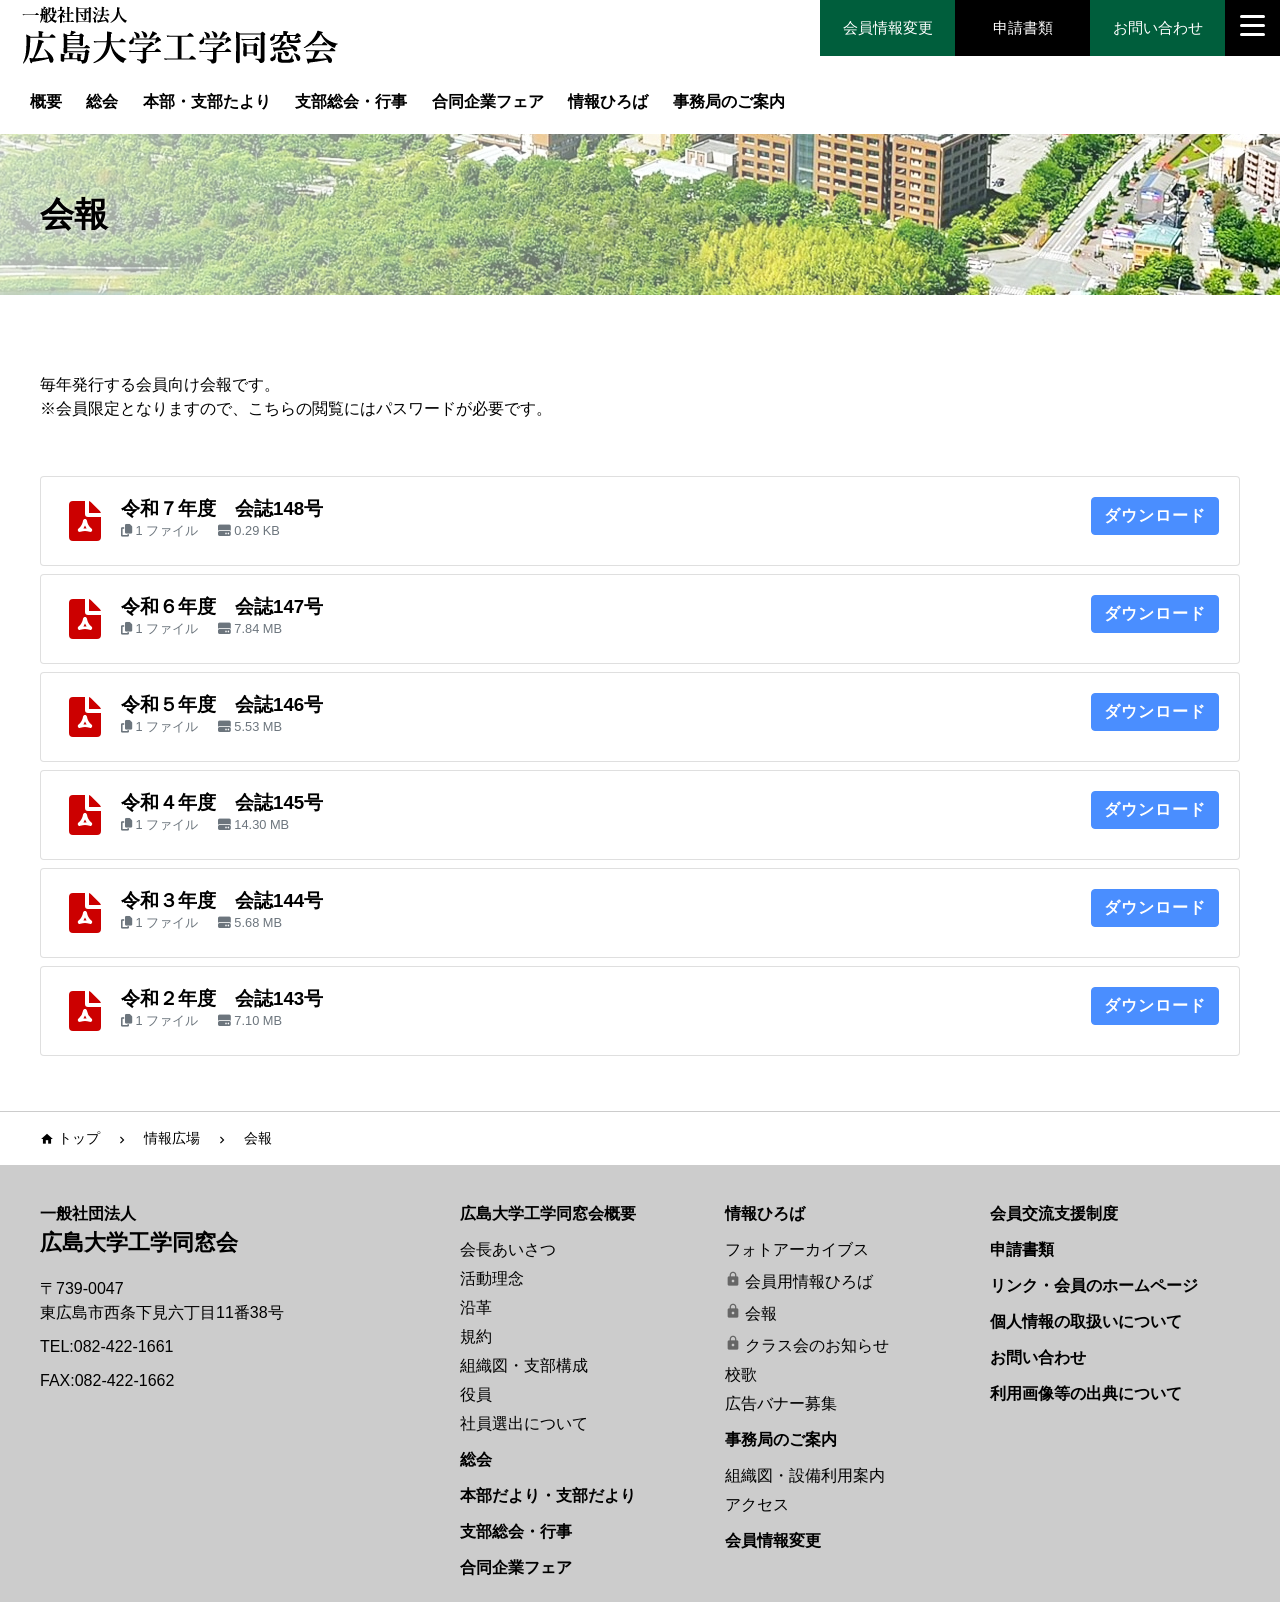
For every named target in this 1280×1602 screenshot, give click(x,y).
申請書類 (1023, 27)
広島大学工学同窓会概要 (548, 1213)
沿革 (476, 1307)
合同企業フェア (488, 101)
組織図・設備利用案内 (805, 1475)
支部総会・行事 (351, 101)
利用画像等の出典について (1086, 1393)
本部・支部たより (207, 101)
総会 (102, 101)
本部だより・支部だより (548, 1495)
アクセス (757, 1504)
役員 (476, 1394)
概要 (46, 101)
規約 (476, 1336)
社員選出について (524, 1423)
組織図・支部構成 (524, 1365)
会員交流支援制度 (1054, 1213)
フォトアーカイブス (797, 1249)
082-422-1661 (124, 1346)
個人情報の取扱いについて (1086, 1321)
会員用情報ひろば (809, 1281)
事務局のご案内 (729, 101)
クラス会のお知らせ (817, 1345)
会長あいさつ (508, 1249)
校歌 (741, 1374)
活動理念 (492, 1278)
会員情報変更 (888, 27)
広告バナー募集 (781, 1403)
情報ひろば (608, 101)
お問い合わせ (1158, 27)
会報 (761, 1313)
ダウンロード (1155, 515)
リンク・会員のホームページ (1094, 1285)
